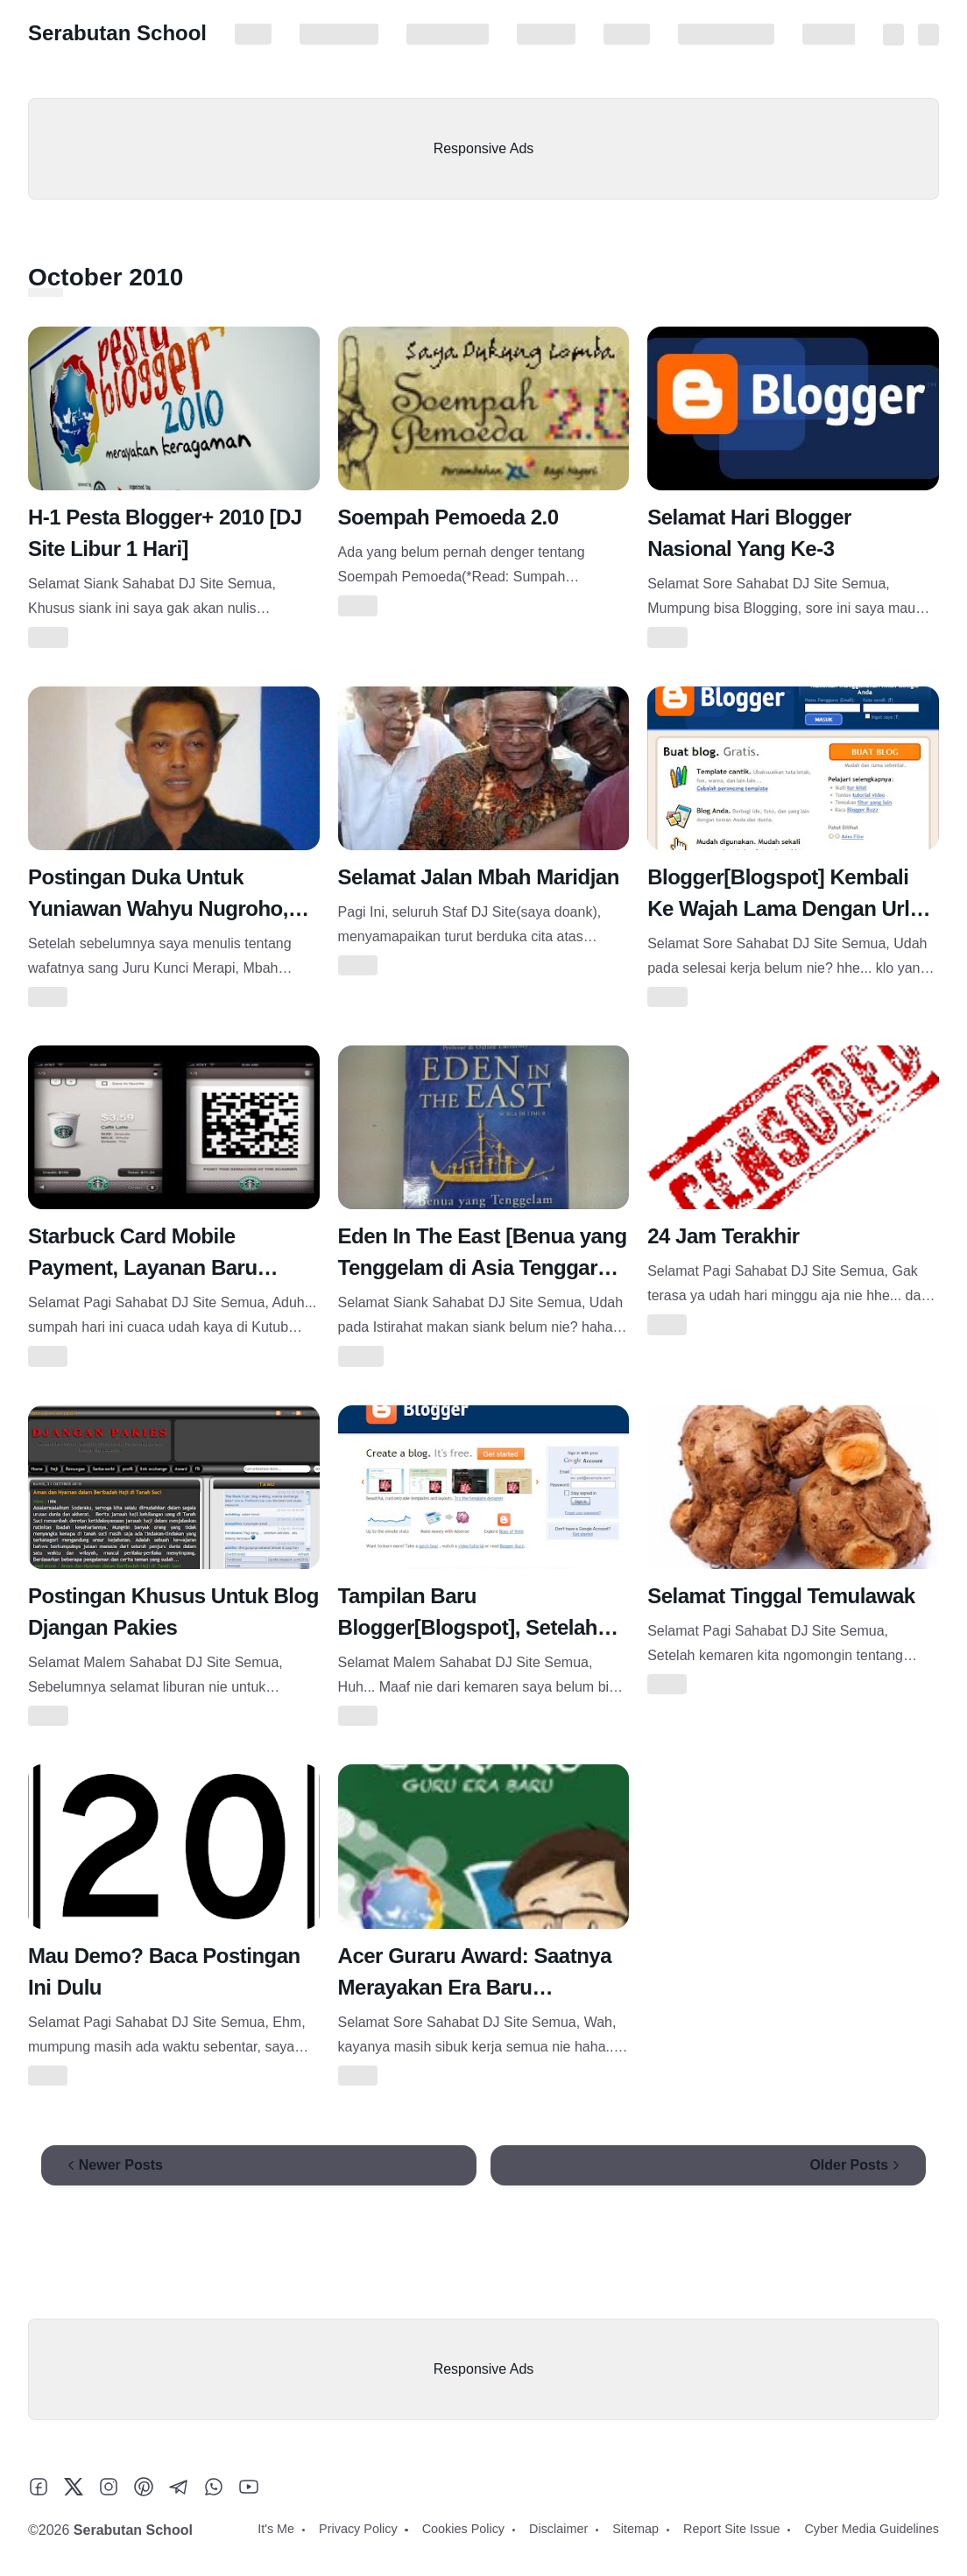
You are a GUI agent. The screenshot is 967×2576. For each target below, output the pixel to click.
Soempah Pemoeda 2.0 (448, 517)
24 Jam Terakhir (723, 1236)
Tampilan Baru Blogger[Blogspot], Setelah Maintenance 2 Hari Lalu (467, 1627)
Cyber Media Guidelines (871, 2529)
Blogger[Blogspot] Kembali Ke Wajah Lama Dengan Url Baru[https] (778, 908)
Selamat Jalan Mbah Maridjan (478, 877)
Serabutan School (117, 33)
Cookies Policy (447, 34)
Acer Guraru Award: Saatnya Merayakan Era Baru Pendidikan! (474, 1987)
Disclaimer (546, 34)
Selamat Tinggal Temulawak (780, 1596)
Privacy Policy (339, 34)
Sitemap (626, 34)
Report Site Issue (726, 34)
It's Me (253, 34)
